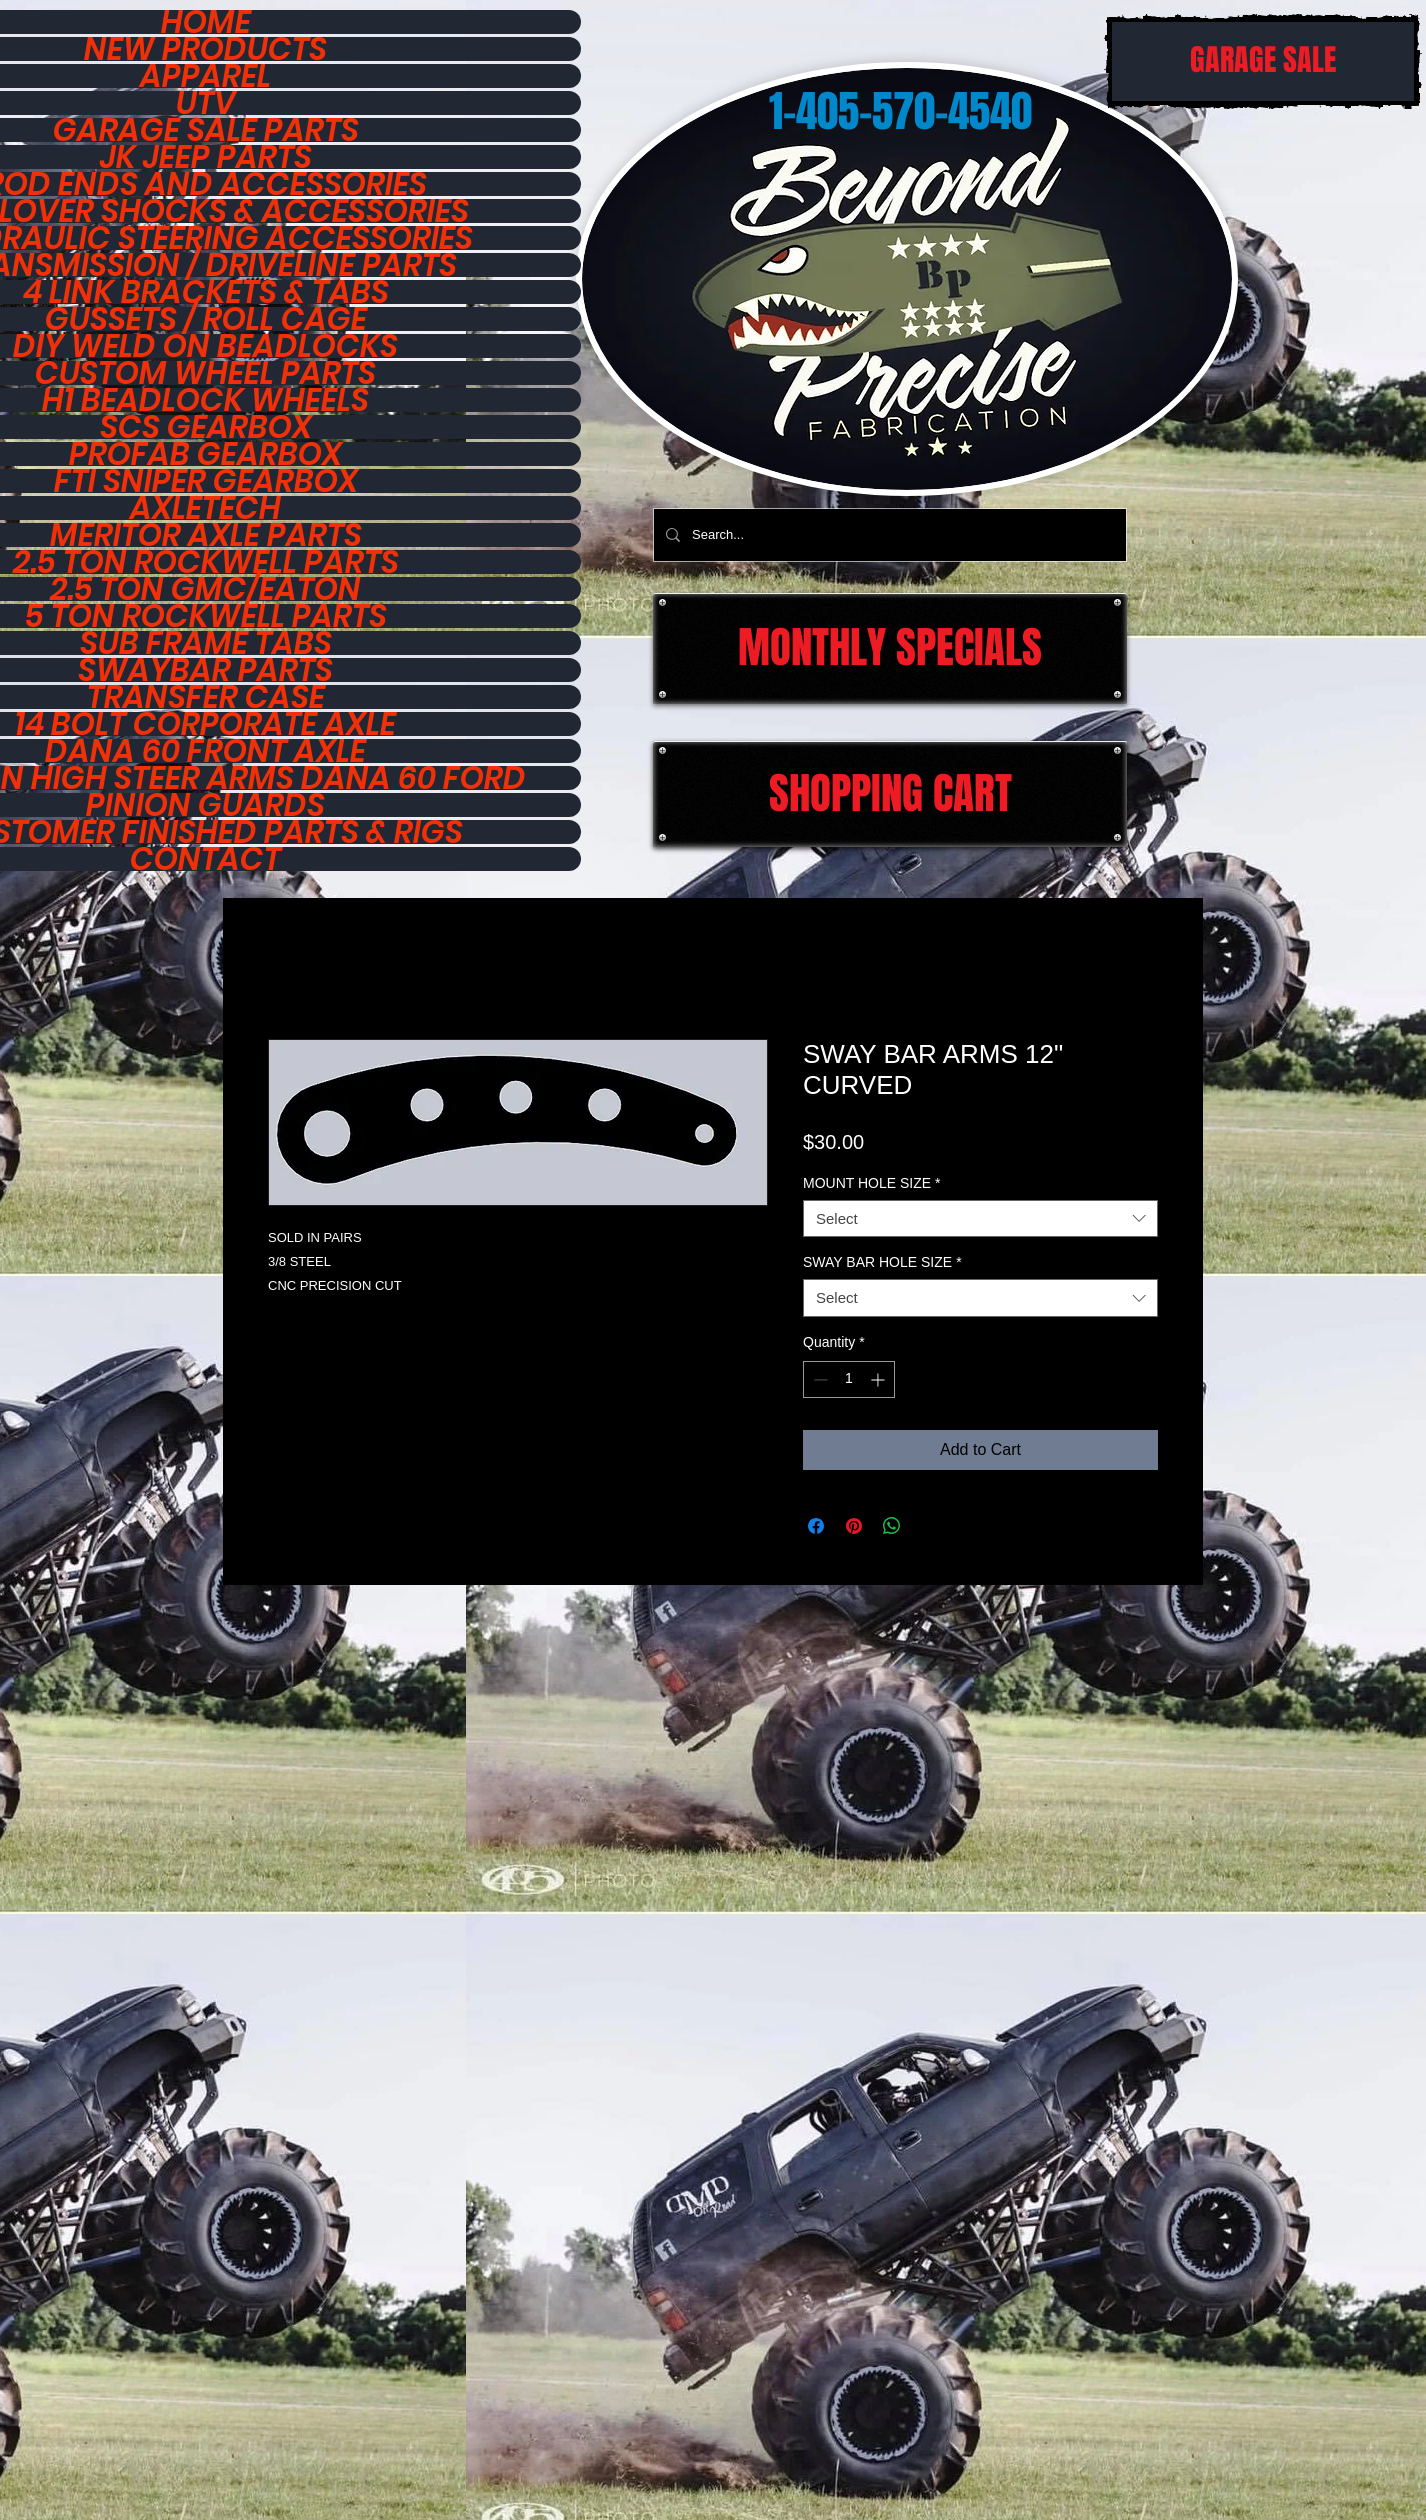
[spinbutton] (849, 1379)
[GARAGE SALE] (1263, 61)
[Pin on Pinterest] (854, 1526)
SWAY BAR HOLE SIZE (882, 1262)
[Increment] (879, 1379)
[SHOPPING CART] (890, 794)
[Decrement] (818, 1379)
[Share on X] (930, 1526)
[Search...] (888, 535)
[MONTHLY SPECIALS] (890, 648)
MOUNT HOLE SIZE (872, 1183)
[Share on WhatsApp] (892, 1526)
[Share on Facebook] (816, 1526)
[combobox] (980, 1219)
